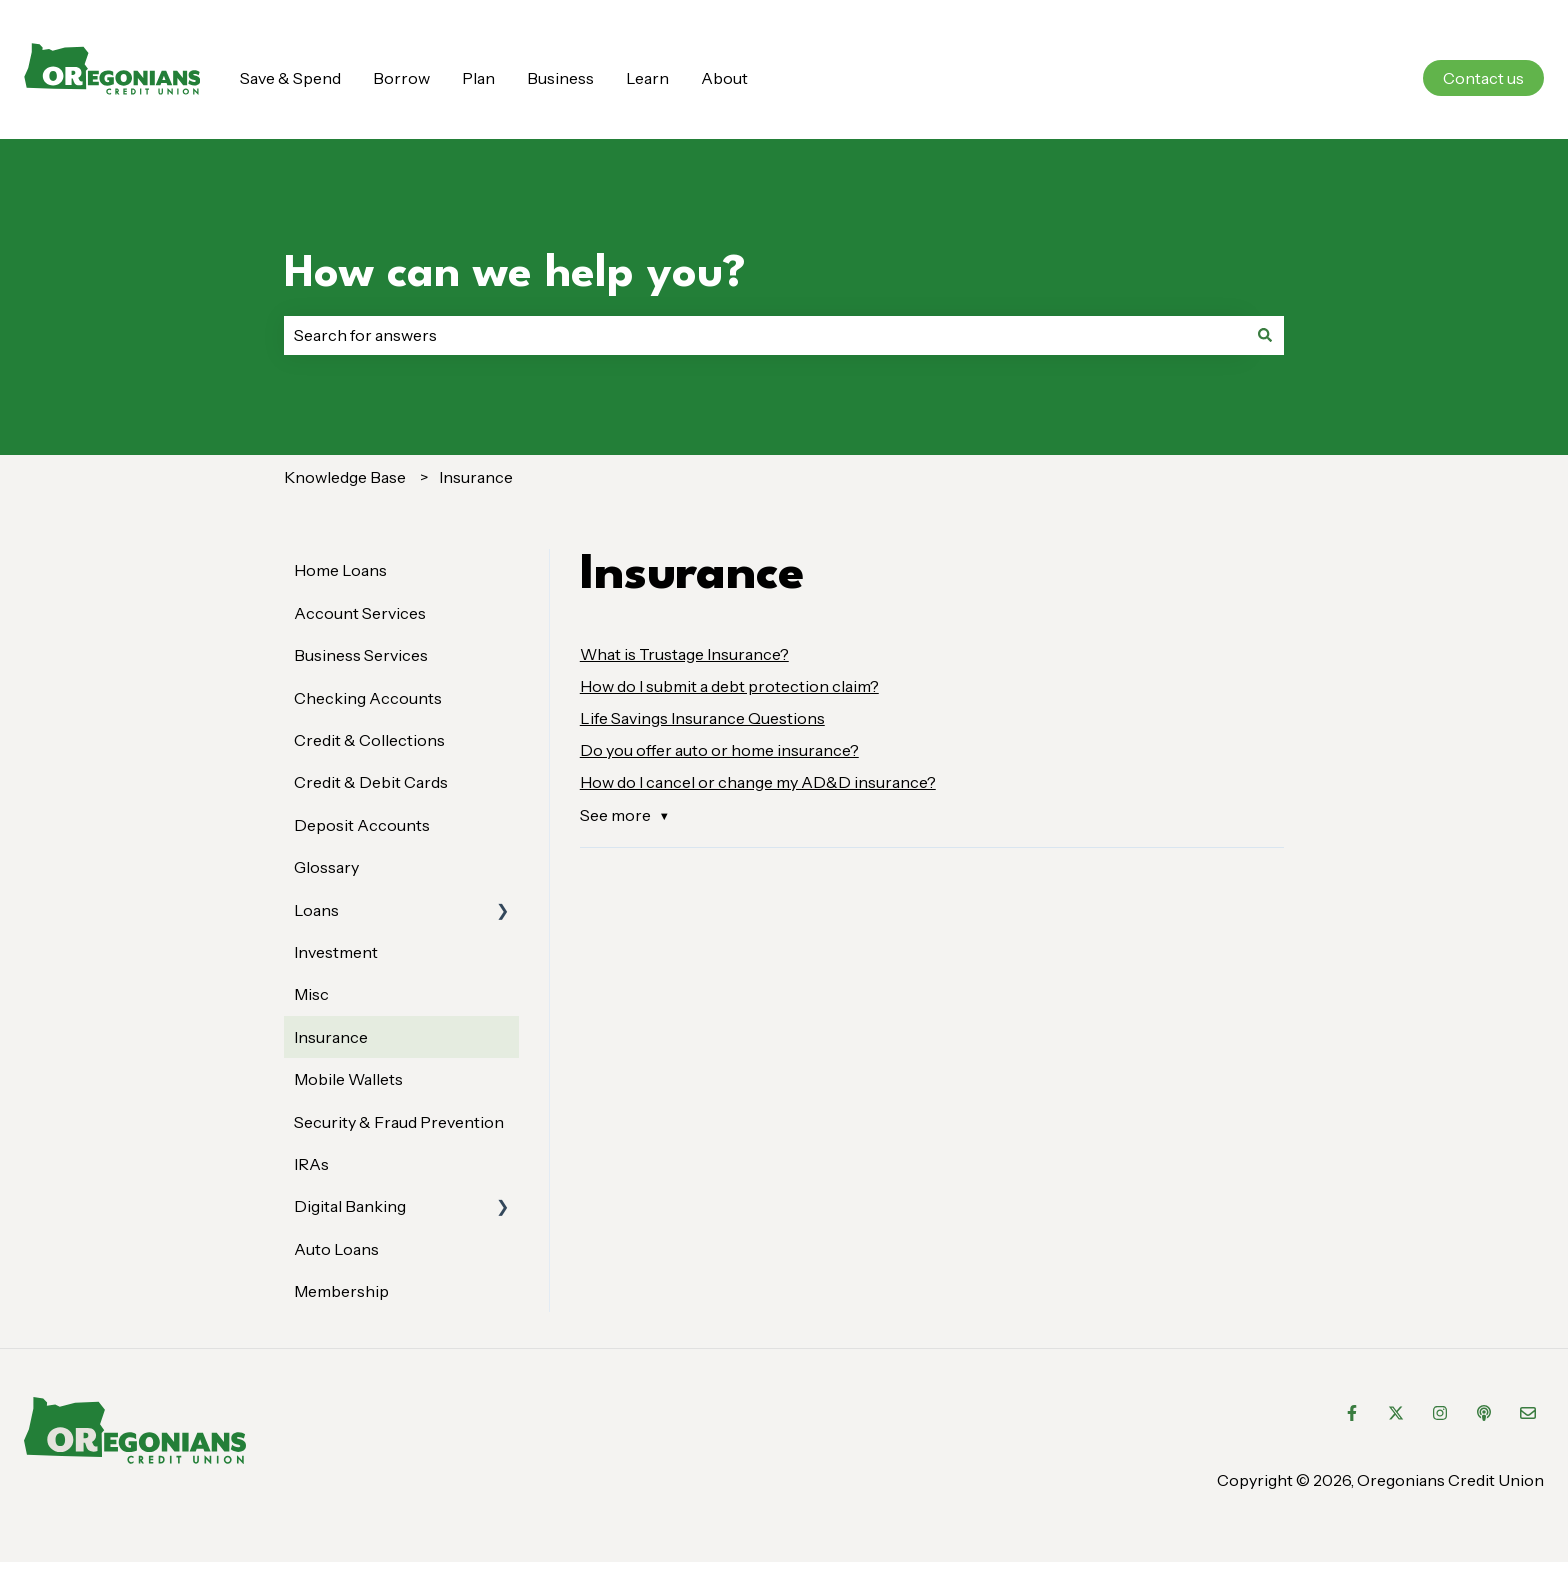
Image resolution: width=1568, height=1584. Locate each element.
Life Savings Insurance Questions (702, 718)
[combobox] (765, 335)
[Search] (1265, 335)
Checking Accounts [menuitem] (368, 698)
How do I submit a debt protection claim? (729, 686)
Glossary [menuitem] (326, 867)
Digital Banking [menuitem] (350, 1206)
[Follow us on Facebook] (1352, 1413)
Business (560, 78)
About (724, 78)
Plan (478, 78)
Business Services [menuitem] (361, 655)
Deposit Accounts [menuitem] (362, 825)
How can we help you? (515, 274)
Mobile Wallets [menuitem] (348, 1079)
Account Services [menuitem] (360, 613)
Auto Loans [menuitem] (336, 1249)
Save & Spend (290, 78)
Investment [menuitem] (336, 952)
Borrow (401, 78)
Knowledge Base (345, 477)
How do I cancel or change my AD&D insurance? (758, 782)
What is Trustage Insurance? (684, 654)
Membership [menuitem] (341, 1291)
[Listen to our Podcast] (1484, 1413)
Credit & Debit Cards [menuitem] (371, 782)
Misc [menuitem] (311, 994)
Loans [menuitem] (316, 910)
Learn (647, 78)
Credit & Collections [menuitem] (369, 740)
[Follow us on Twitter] (1396, 1413)
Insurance (476, 477)
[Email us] (1528, 1413)
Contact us (1483, 78)
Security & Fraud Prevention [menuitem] (399, 1122)
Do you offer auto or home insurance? (719, 750)
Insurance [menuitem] (331, 1037)
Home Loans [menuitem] (340, 570)
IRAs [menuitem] (311, 1164)
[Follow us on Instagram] (1440, 1413)
